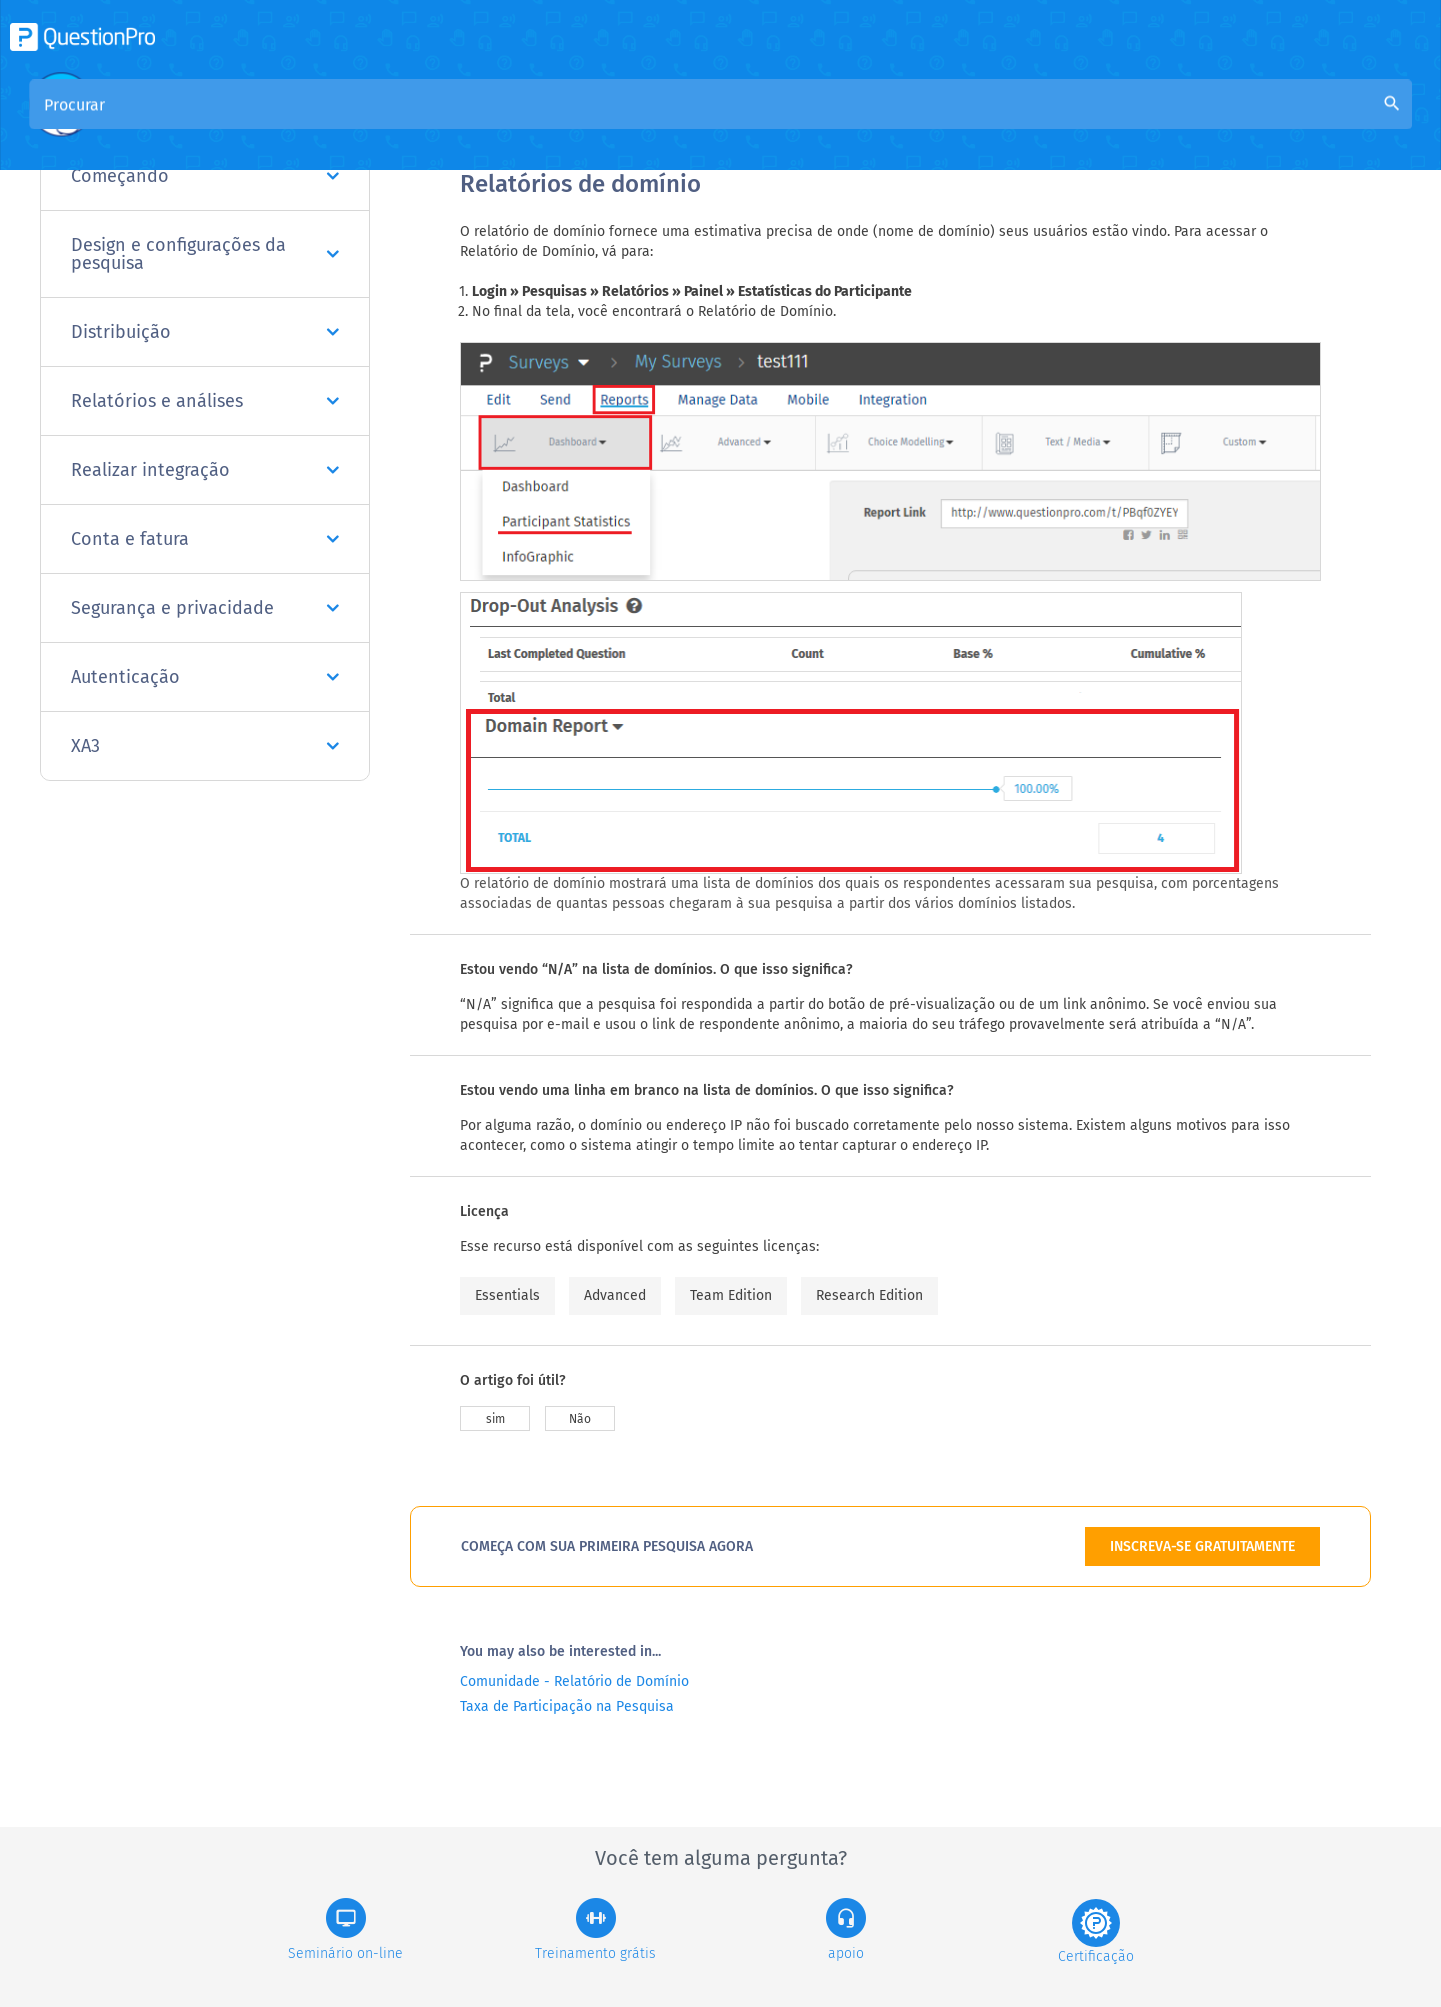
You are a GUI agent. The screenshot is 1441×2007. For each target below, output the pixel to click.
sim (495, 1419)
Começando (205, 176)
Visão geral (500, 121)
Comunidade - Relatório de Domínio (574, 1681)
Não (580, 1419)
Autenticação (205, 677)
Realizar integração (205, 470)
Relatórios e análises (205, 401)
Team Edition (731, 1295)
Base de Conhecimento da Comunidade (706, 121)
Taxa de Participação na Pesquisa (567, 1706)
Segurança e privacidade (205, 608)
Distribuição (205, 332)
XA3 (205, 746)
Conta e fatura (205, 539)
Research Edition (869, 1295)
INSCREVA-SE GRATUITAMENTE (1202, 1546)
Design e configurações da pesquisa (205, 254)
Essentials (507, 1295)
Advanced (615, 1295)
